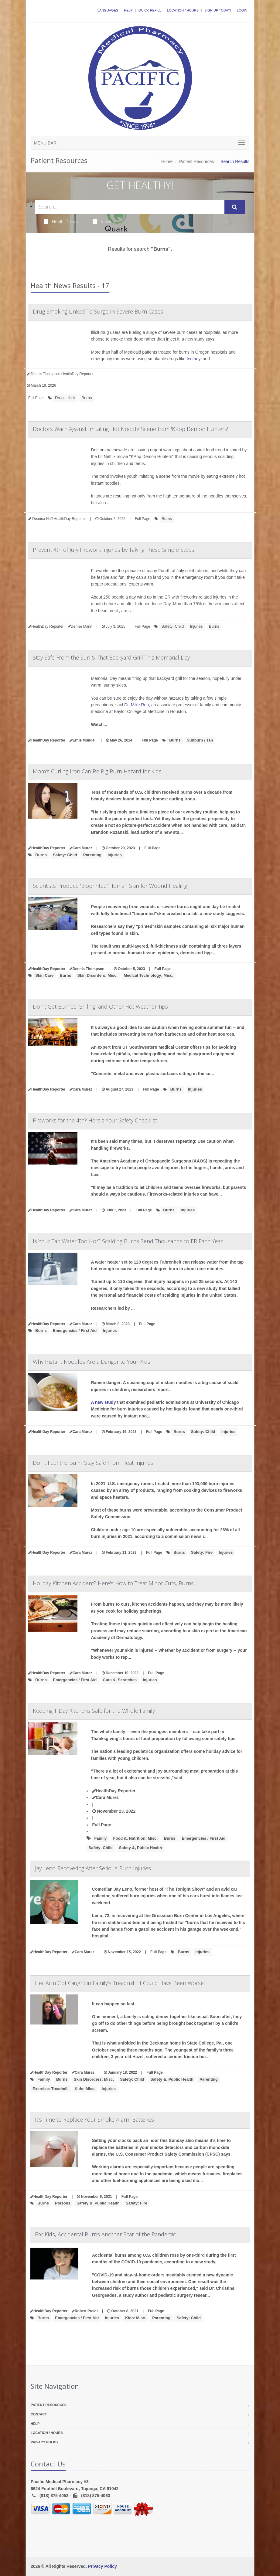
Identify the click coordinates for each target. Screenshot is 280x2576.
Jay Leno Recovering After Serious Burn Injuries (93, 1868)
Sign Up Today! (217, 10)
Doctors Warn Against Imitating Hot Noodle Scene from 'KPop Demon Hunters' (130, 429)
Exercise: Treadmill (50, 2088)
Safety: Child (172, 626)
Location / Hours (183, 10)
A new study (103, 1402)
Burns (86, 397)
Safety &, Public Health (140, 1847)
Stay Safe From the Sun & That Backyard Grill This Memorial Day (111, 657)
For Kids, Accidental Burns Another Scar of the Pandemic (105, 2234)
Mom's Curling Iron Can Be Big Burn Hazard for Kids (97, 771)
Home (166, 161)
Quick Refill (149, 10)
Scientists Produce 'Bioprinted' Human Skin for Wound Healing (110, 885)
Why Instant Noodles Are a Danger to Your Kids (91, 1361)
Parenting (92, 855)
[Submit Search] (234, 207)
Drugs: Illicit (65, 397)
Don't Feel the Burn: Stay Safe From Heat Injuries (93, 1462)
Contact (39, 2414)
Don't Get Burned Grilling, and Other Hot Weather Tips (100, 1006)
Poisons (62, 2203)
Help (128, 10)
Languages (107, 10)
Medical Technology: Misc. (148, 975)
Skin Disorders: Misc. (97, 975)
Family (100, 1838)
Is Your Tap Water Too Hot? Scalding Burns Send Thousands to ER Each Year (128, 1241)
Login (242, 10)
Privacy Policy (45, 2442)
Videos (104, 221)
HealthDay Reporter (114, 1790)
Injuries (196, 626)
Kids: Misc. (85, 2088)
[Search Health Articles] (129, 207)
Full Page (36, 398)
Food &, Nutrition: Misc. (135, 1838)
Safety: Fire (202, 1552)
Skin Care (44, 975)
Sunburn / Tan (200, 740)
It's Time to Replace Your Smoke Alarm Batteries (94, 2119)
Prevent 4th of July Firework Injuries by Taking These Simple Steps (113, 549)
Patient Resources (196, 161)
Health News (61, 221)
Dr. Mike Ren (136, 704)
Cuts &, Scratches (120, 1680)
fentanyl (194, 358)
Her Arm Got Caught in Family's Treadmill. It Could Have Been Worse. (120, 1983)
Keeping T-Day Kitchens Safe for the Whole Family (94, 1710)
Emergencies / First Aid (75, 1330)
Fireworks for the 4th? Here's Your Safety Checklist (95, 1120)
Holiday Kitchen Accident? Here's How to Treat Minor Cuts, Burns (113, 1583)
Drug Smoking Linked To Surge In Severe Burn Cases (98, 311)
